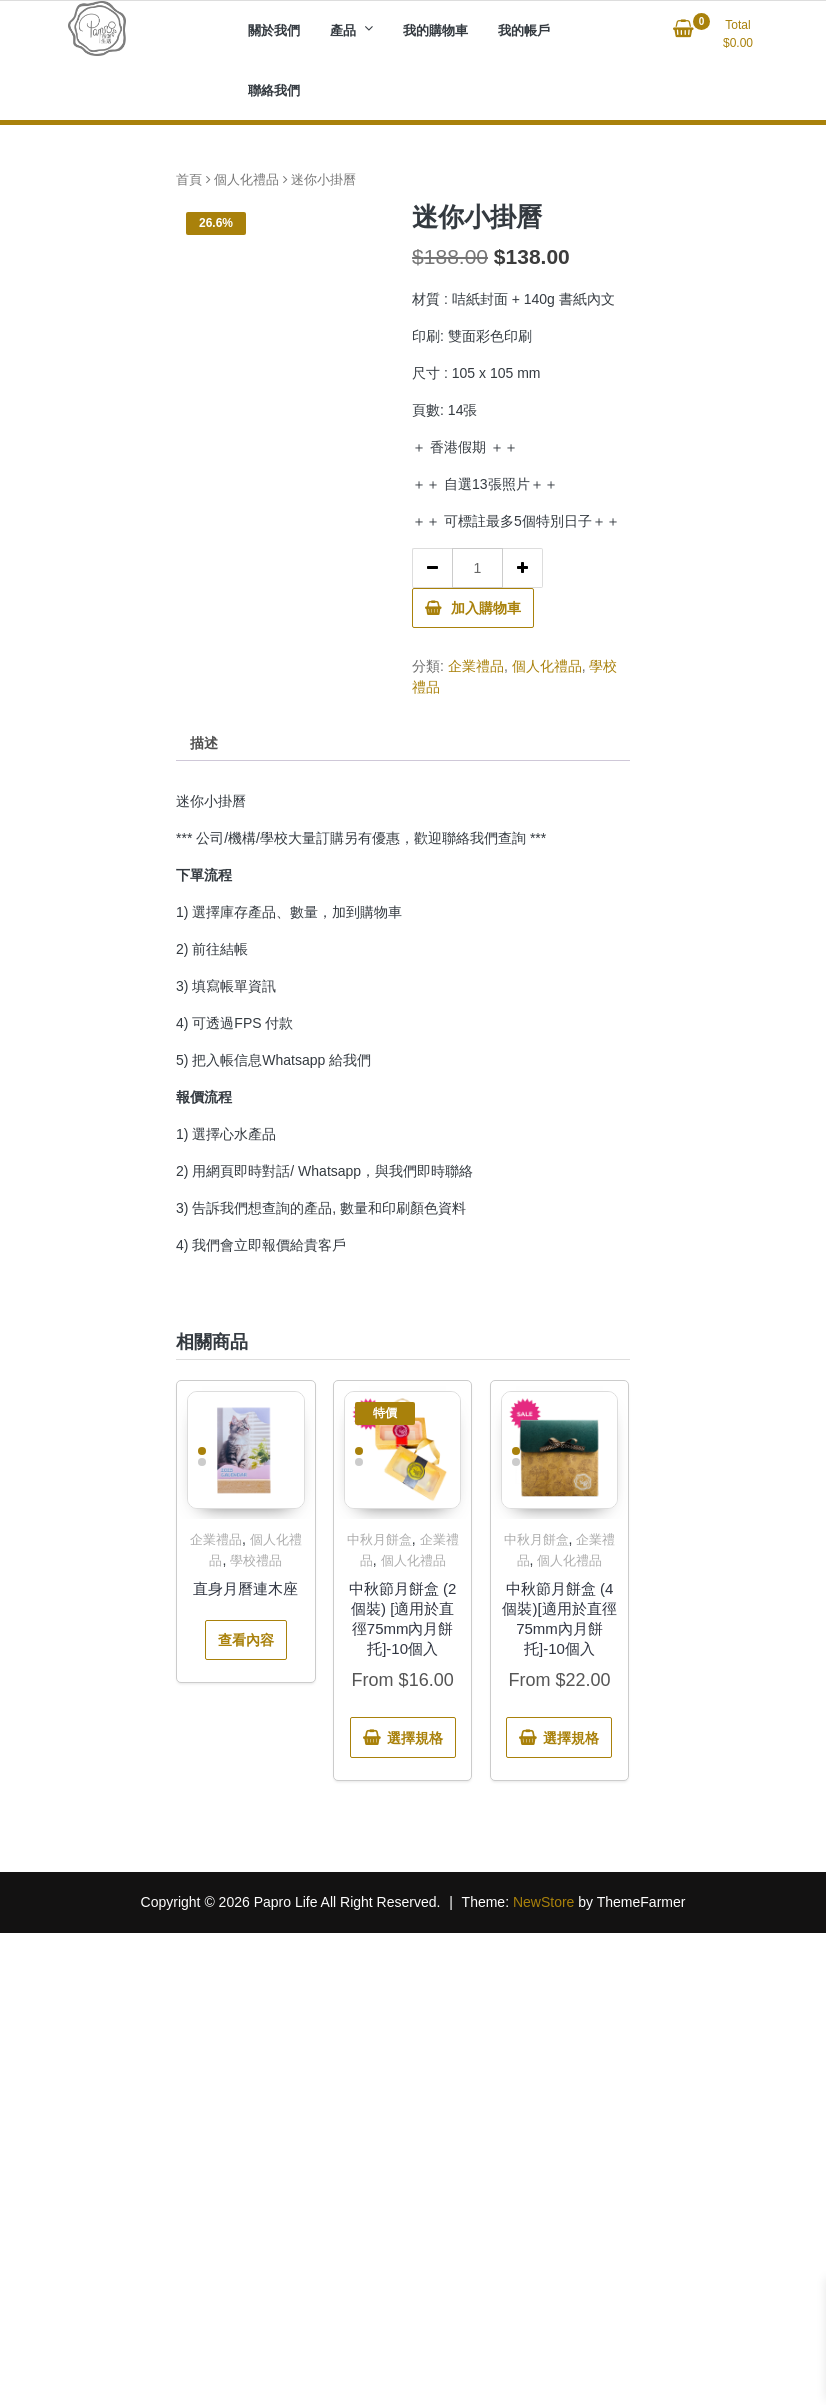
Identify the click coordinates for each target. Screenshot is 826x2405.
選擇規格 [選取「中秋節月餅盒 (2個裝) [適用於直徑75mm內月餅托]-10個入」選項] (415, 1738)
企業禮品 (476, 666)
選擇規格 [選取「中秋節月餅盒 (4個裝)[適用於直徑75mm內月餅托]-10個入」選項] (571, 1738)
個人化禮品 (246, 179)
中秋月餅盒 (379, 1539)
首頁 (189, 179)
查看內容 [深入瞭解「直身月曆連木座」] (246, 1640)
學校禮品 (256, 1560)
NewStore (543, 1902)
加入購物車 (486, 608)
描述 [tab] (204, 743)
